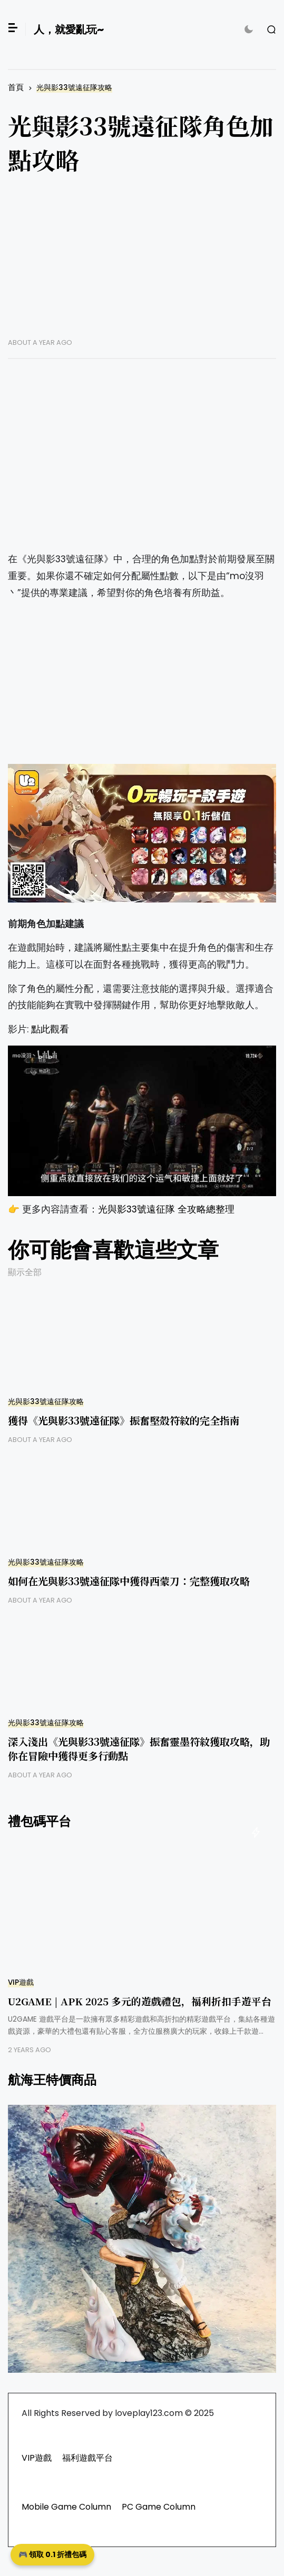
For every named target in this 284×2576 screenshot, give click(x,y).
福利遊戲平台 (87, 2458)
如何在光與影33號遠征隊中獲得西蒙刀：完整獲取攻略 (129, 1581)
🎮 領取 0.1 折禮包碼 (52, 2554)
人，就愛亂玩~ (69, 29)
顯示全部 (25, 1272)
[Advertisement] (142, 264)
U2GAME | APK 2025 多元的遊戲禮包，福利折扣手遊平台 (139, 2001)
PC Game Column (158, 2507)
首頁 (16, 87)
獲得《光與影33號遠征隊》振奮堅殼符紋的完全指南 (124, 1420)
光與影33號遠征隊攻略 (74, 88)
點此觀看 (50, 1029)
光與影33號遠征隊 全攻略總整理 (166, 1209)
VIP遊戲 (21, 1982)
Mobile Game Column (66, 2507)
